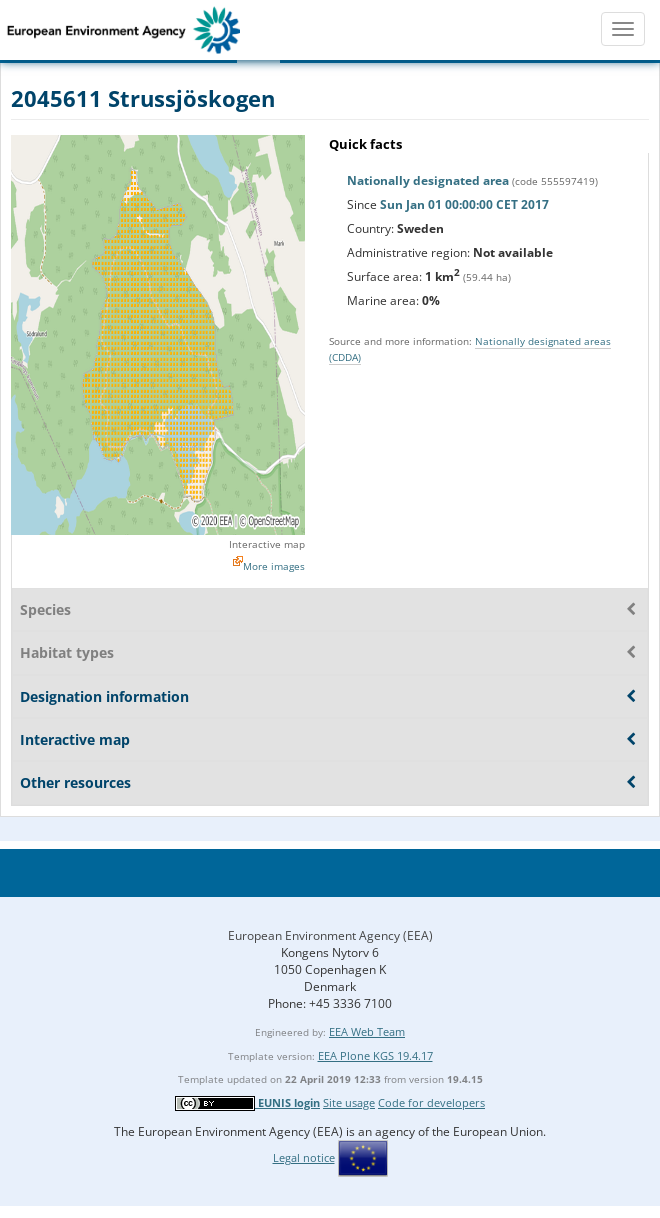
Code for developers (431, 1102)
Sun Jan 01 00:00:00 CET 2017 (464, 204)
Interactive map (267, 544)
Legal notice (304, 1157)
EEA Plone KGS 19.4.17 (375, 1055)
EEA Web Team (367, 1031)
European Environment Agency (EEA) (330, 935)
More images (274, 566)
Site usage (349, 1102)
